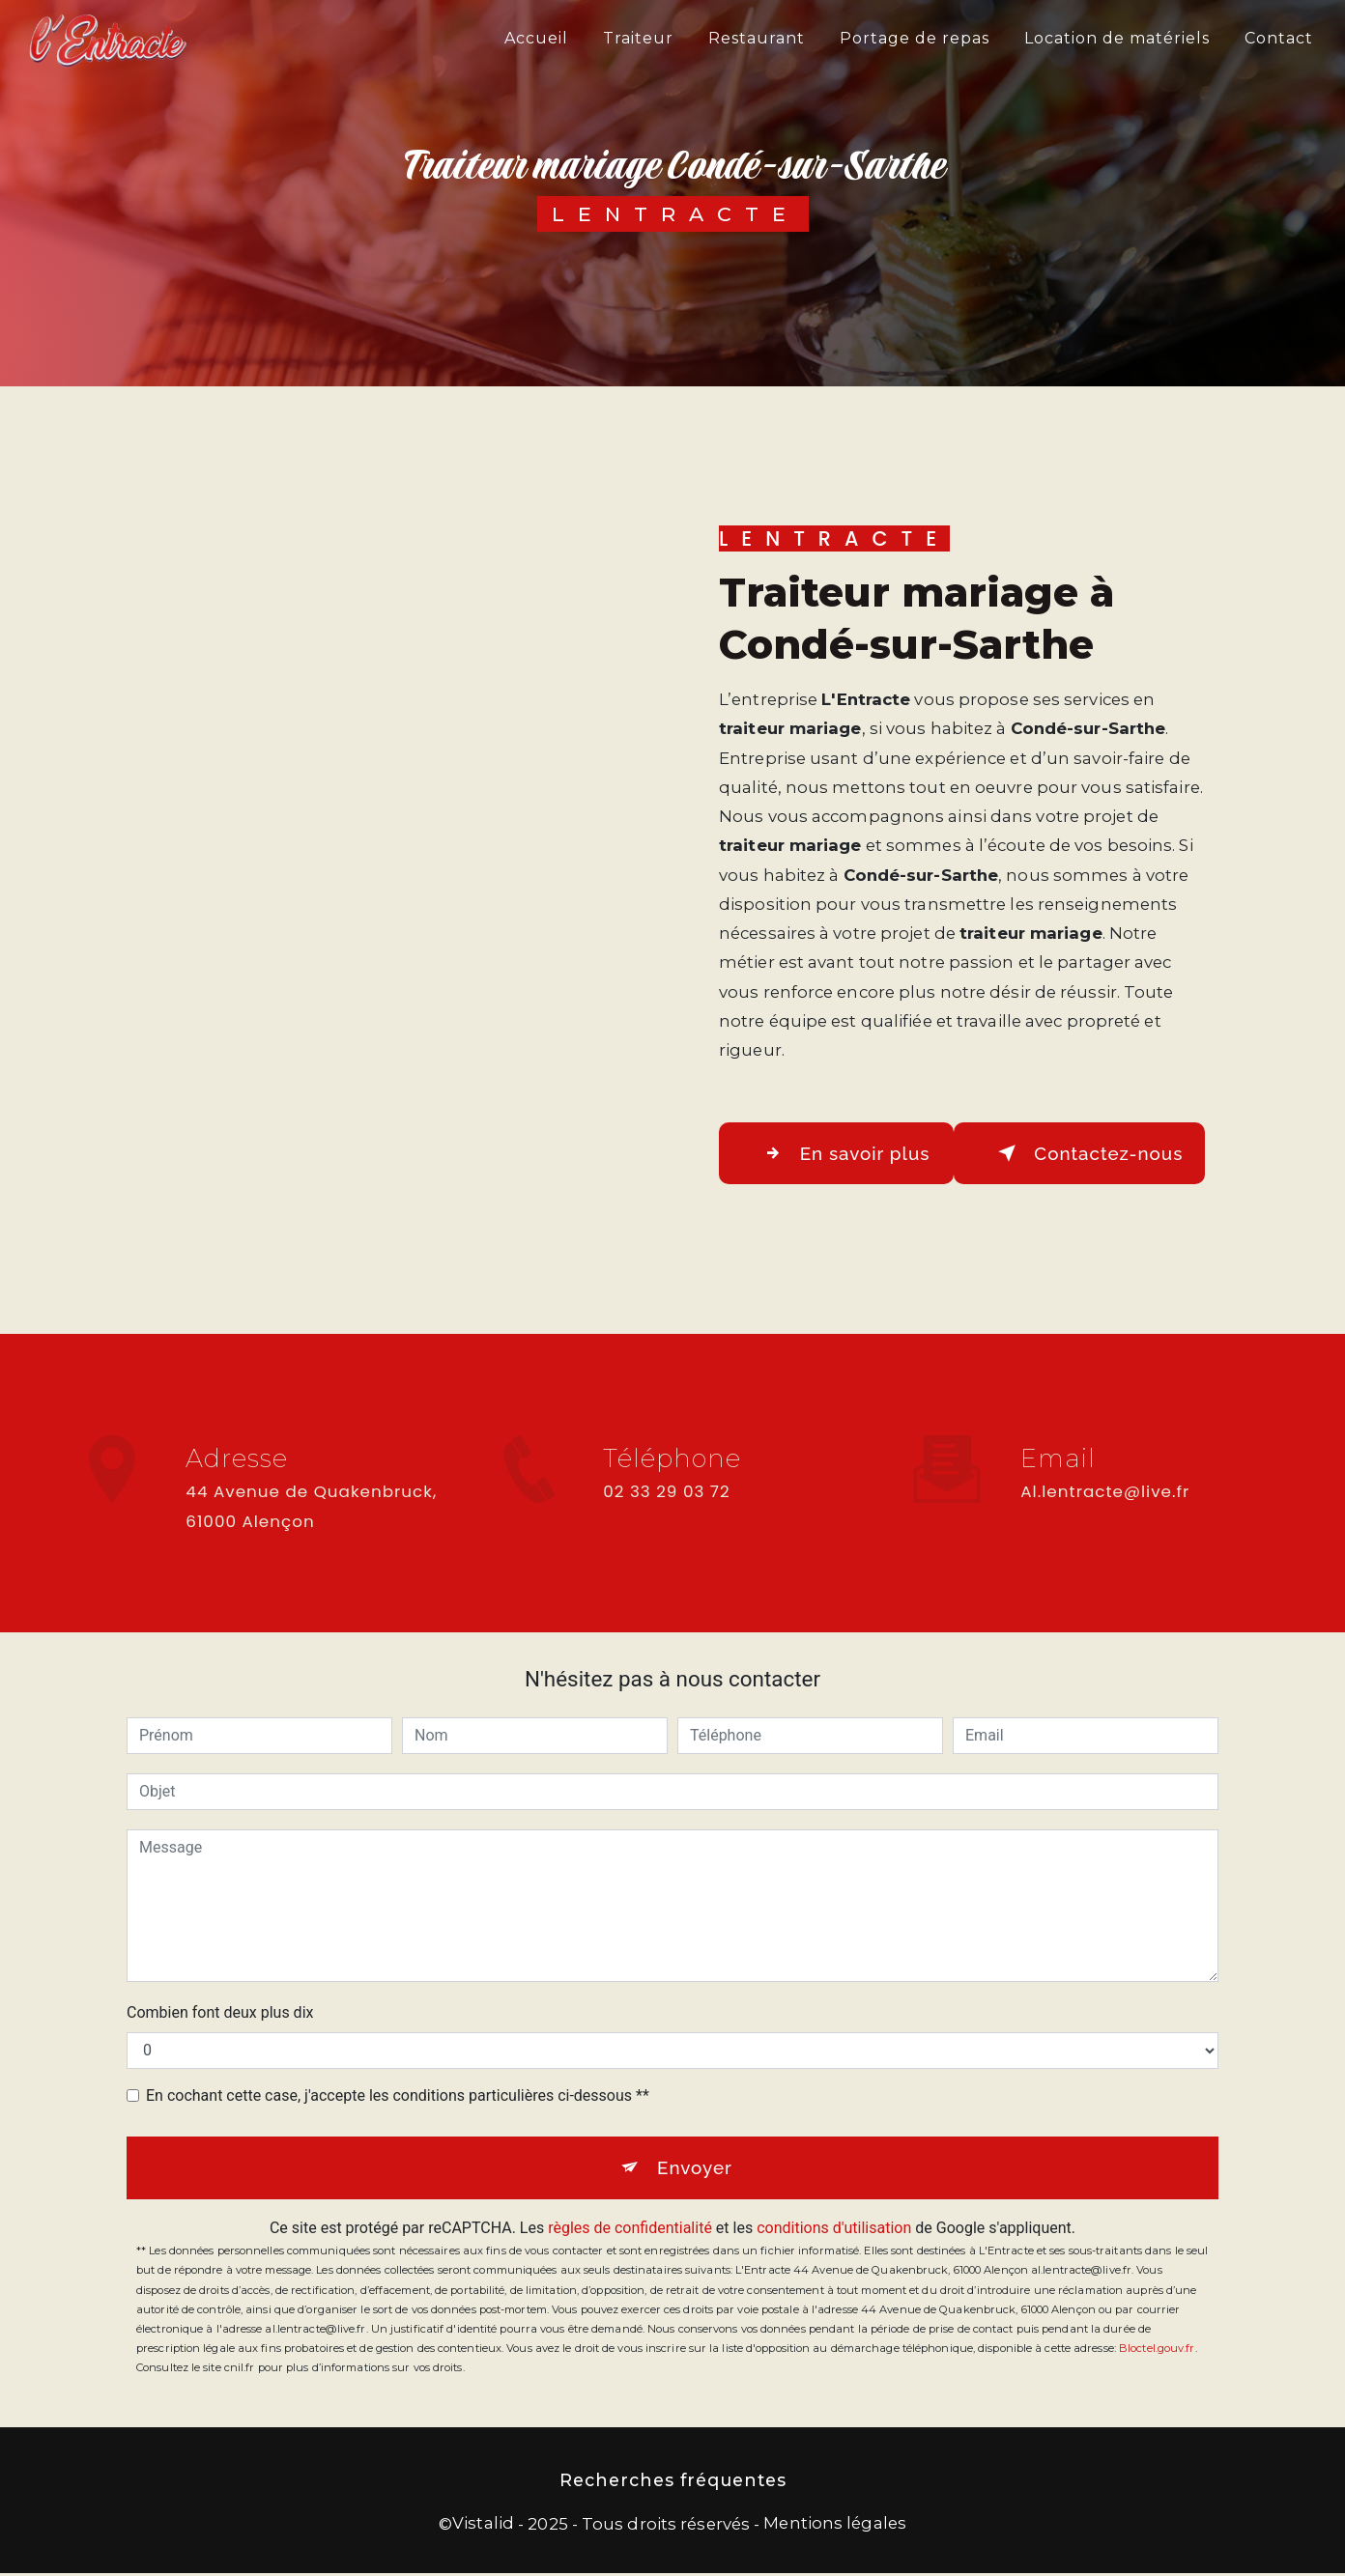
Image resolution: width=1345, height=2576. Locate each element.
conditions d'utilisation (834, 2231)
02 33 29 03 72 (666, 1510)
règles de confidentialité (630, 2231)
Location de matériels (1116, 38)
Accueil (535, 38)
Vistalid (483, 2525)
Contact (1278, 38)
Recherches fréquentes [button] (673, 2483)
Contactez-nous (1090, 1154)
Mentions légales (834, 2525)
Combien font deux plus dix (220, 2013)
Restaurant (755, 38)
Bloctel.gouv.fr (1157, 2351)
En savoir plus (846, 1154)
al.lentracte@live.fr (1104, 1475)
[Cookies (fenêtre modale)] (6, 2564)
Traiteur (637, 38)
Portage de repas (913, 38)
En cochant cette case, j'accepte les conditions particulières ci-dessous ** (397, 2096)
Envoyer (694, 2169)
